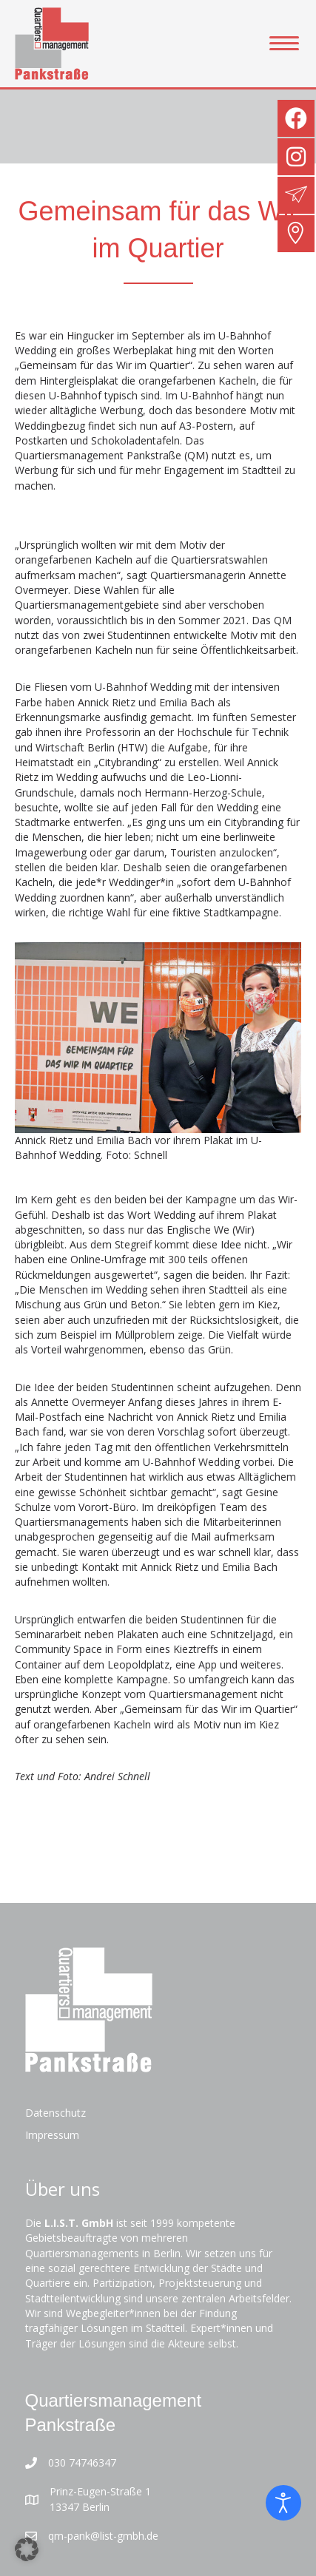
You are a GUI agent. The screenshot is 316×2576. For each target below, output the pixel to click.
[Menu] (284, 43)
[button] (26, 2549)
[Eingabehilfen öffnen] (283, 2503)
